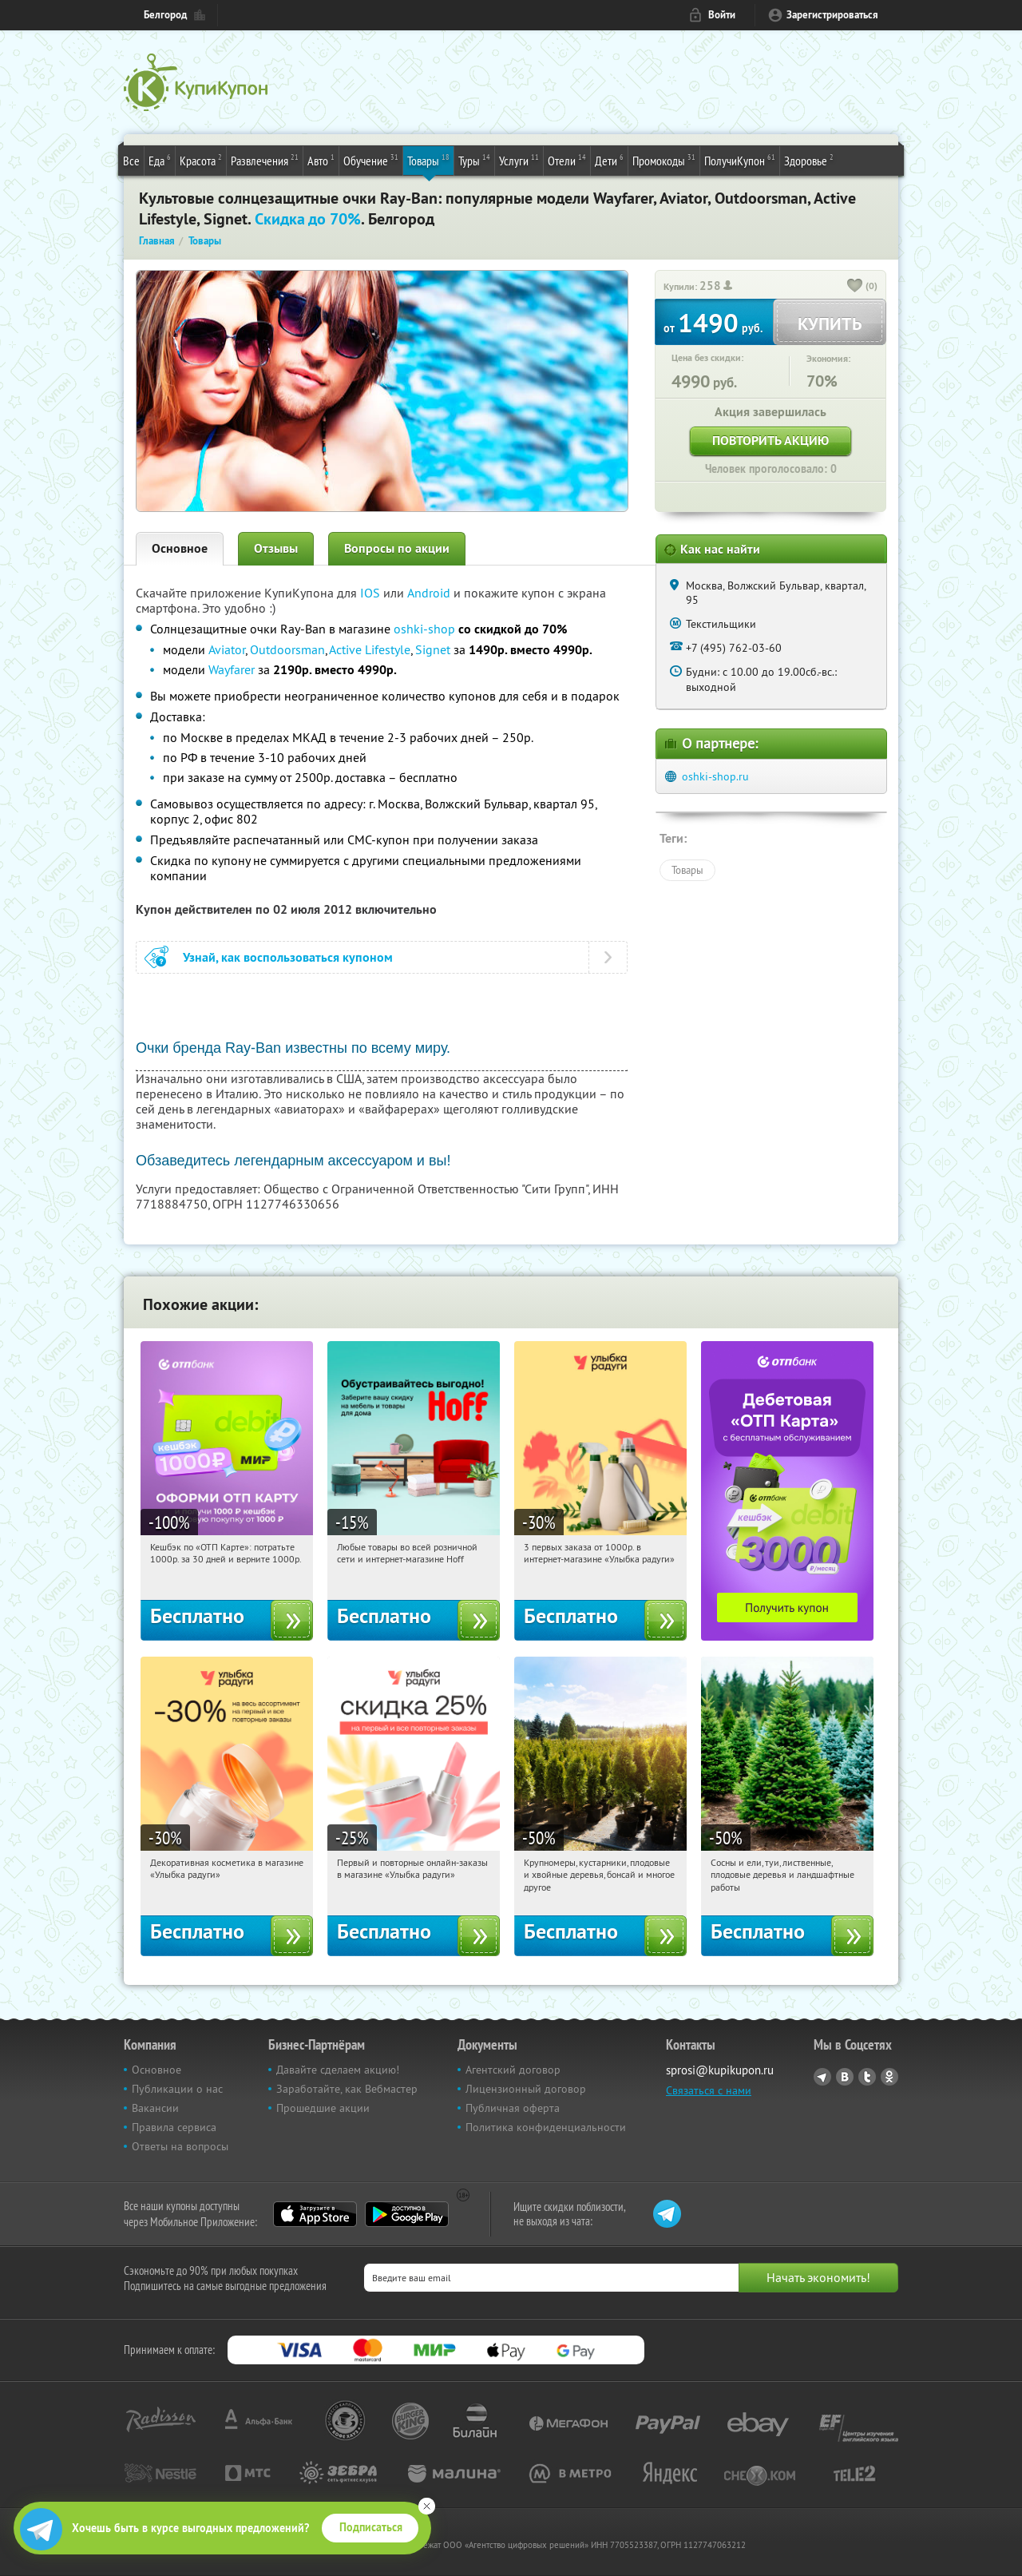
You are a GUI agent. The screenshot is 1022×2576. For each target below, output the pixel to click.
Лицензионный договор (525, 2089)
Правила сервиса (174, 2127)
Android (430, 593)
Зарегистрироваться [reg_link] (832, 15)
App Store (315, 2214)
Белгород (165, 15)
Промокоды (663, 160)
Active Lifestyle (369, 649)
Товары (428, 160)
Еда (160, 160)
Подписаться (370, 2527)
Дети (609, 160)
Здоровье (809, 160)
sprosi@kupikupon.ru (720, 2070)
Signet (432, 649)
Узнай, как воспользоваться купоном (288, 957)
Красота (201, 160)
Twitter (867, 2077)
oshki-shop (424, 629)
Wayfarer (231, 669)
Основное (180, 548)
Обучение (370, 160)
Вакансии (155, 2108)
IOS (371, 593)
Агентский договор (513, 2069)
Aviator (226, 649)
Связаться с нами (708, 2090)
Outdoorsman (287, 649)
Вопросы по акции (397, 548)
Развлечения (265, 160)
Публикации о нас (177, 2089)
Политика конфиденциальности (545, 2127)
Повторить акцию (770, 440)
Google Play (407, 2214)
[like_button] (855, 287)
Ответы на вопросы (180, 2146)
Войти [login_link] (721, 15)
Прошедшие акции (323, 2108)
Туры (474, 160)
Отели (567, 160)
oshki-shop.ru (715, 776)
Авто (321, 160)
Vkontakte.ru (845, 2077)
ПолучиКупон (739, 160)
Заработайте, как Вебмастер (347, 2089)
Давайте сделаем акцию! (337, 2069)
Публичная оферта (512, 2108)
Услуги (519, 160)
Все (131, 161)
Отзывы (276, 548)
